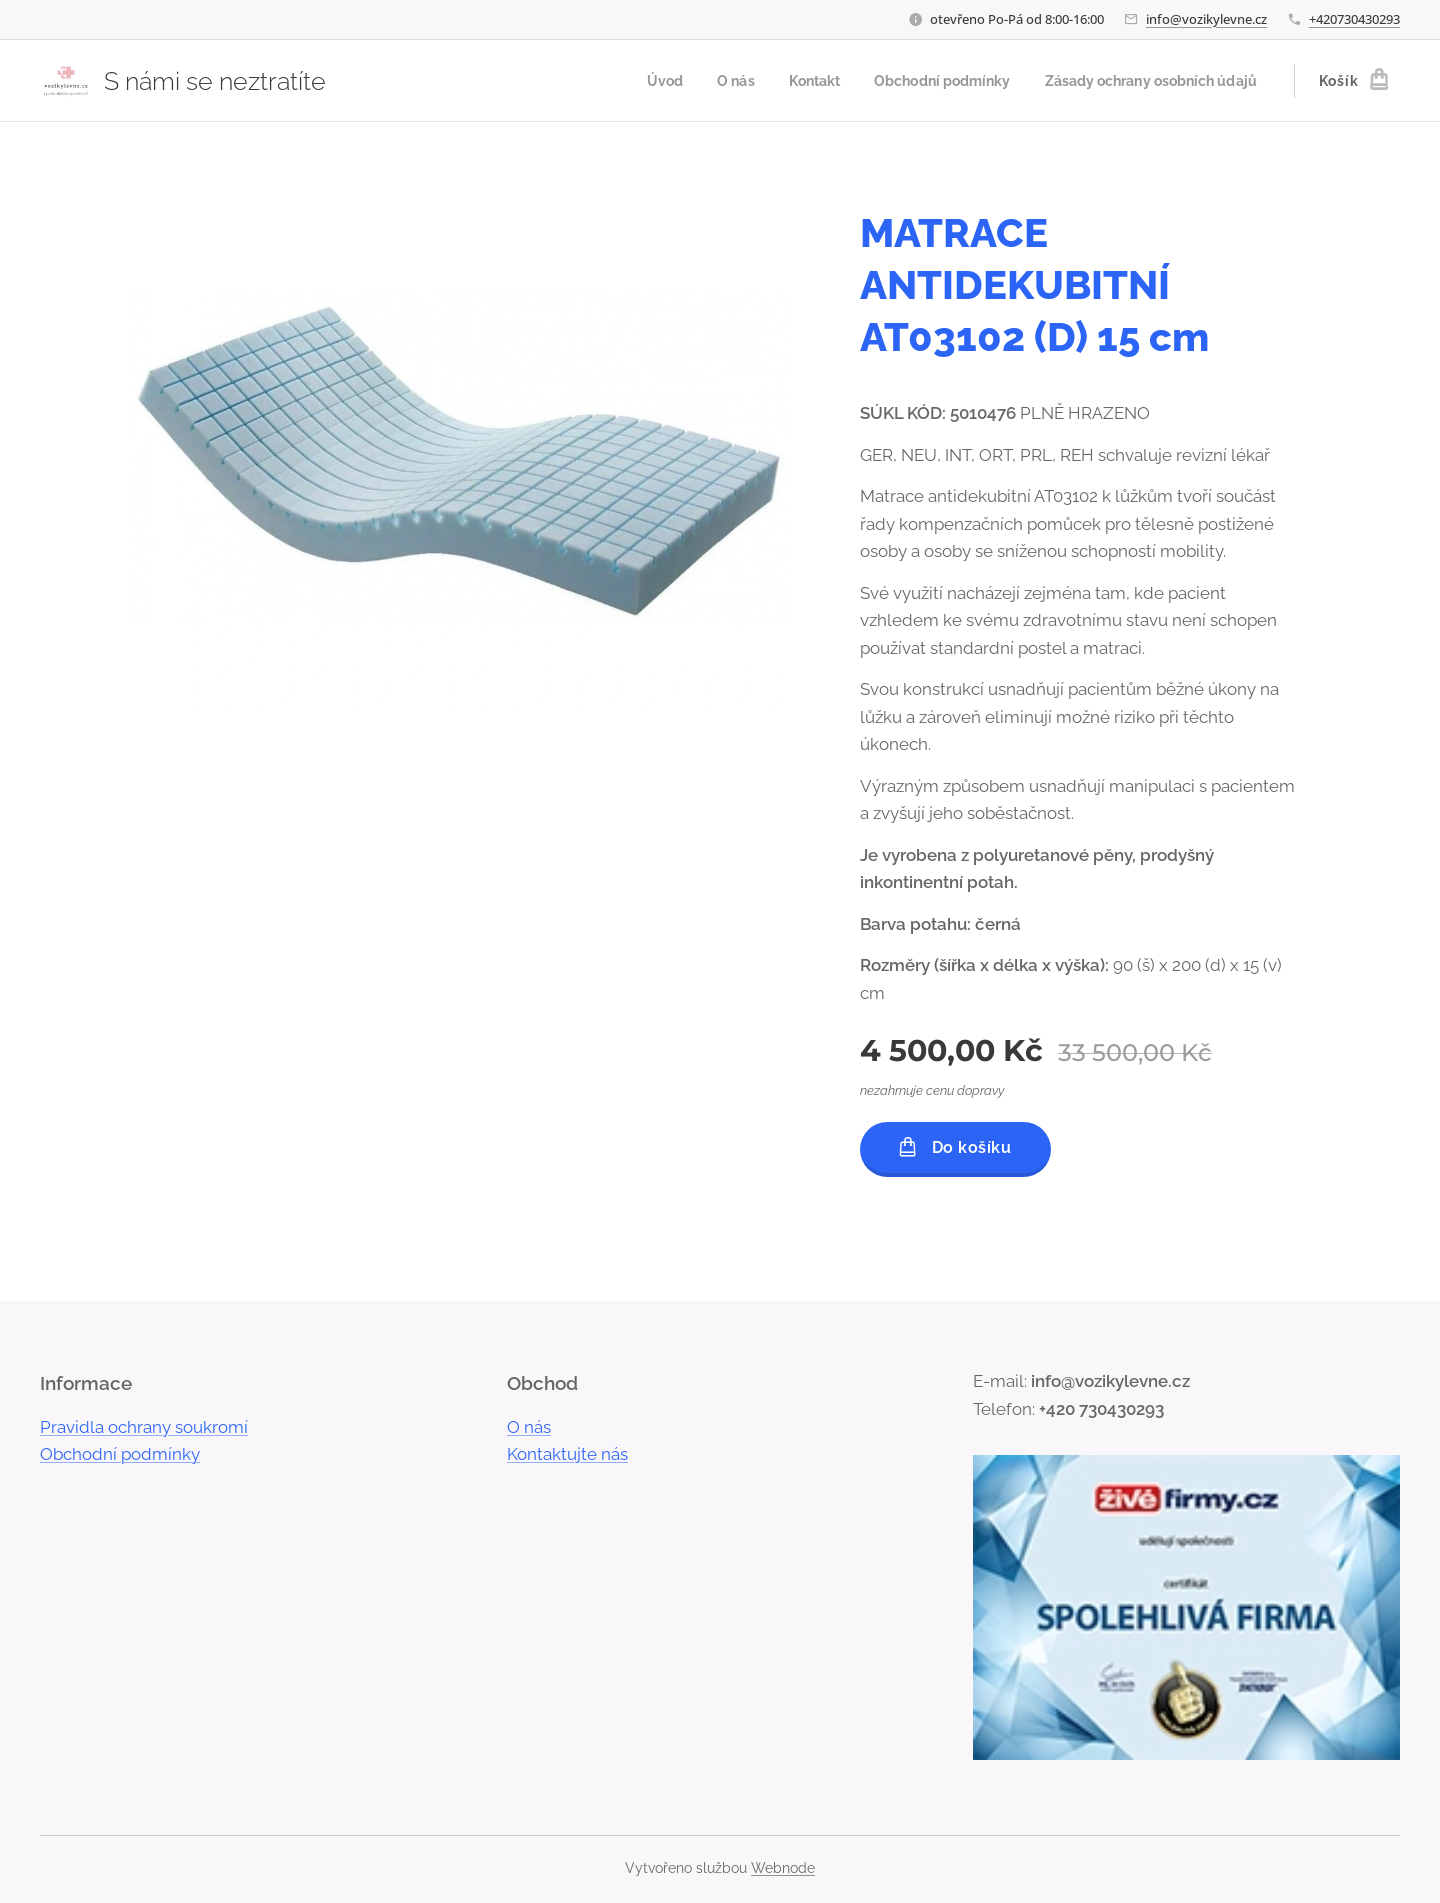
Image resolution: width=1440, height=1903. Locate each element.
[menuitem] (627, 81)
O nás (529, 1427)
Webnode (783, 1868)
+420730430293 (1354, 19)
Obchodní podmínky (120, 1454)
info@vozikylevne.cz (1206, 19)
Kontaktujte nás (567, 1454)
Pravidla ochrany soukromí (144, 1427)
